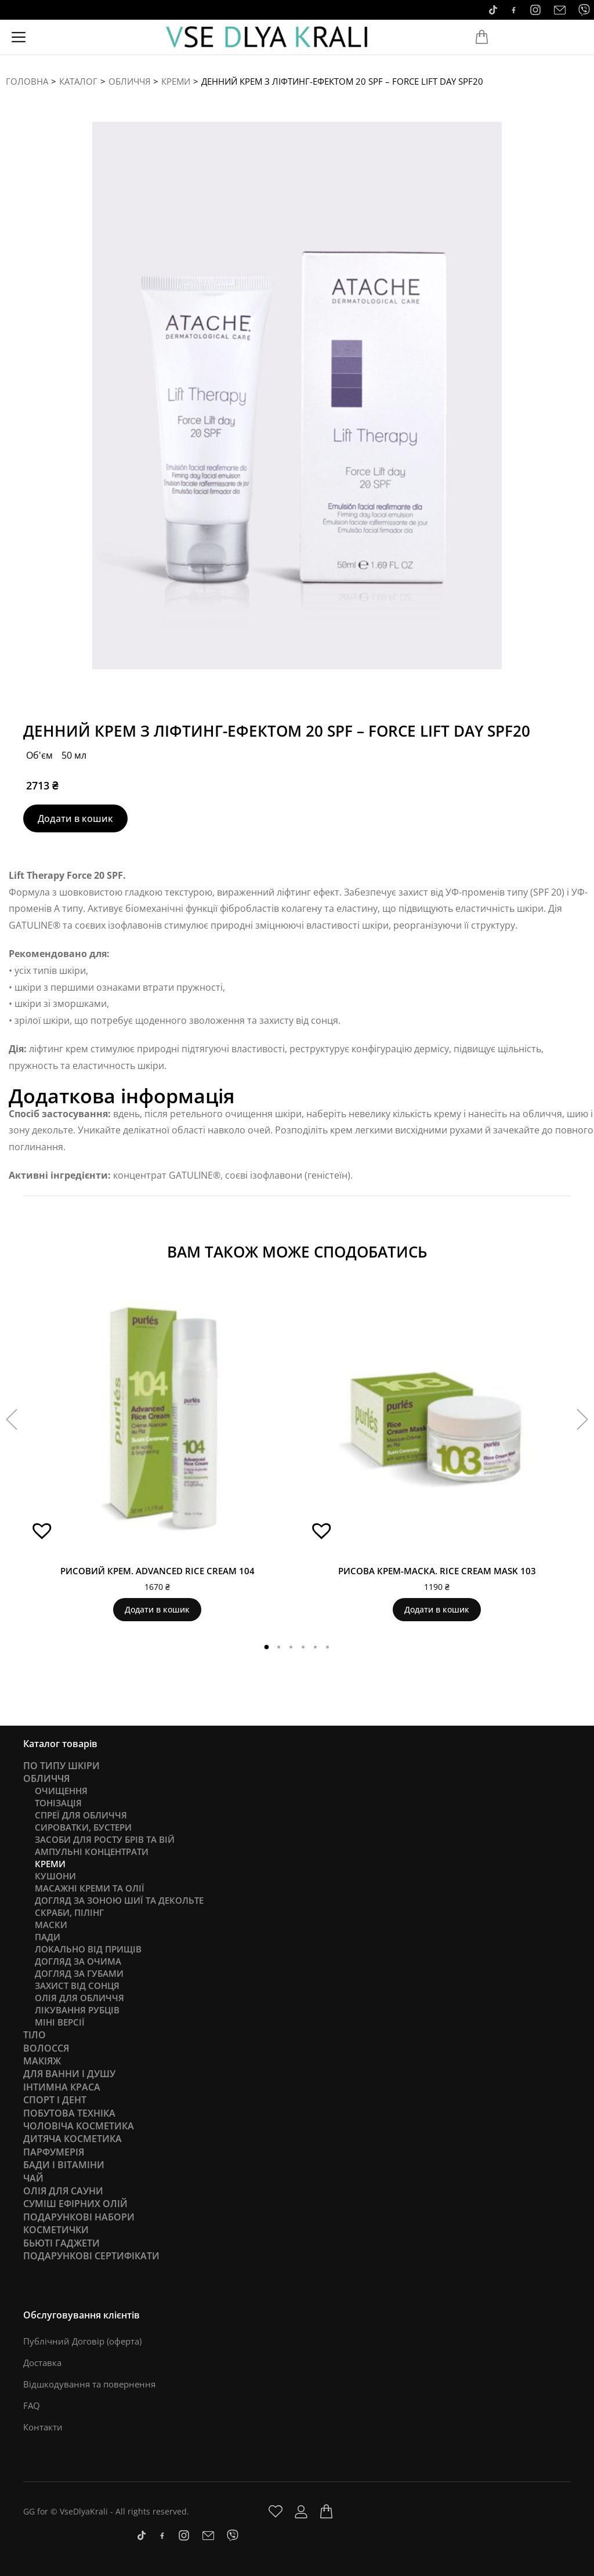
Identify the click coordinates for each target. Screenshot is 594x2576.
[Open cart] (482, 37)
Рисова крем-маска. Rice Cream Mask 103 (437, 1571)
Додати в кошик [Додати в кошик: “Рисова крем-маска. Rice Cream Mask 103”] (436, 1609)
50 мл (73, 755)
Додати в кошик (75, 818)
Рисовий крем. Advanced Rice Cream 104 (157, 1571)
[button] (38, 1534)
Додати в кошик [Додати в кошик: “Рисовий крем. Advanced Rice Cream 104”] (157, 1609)
